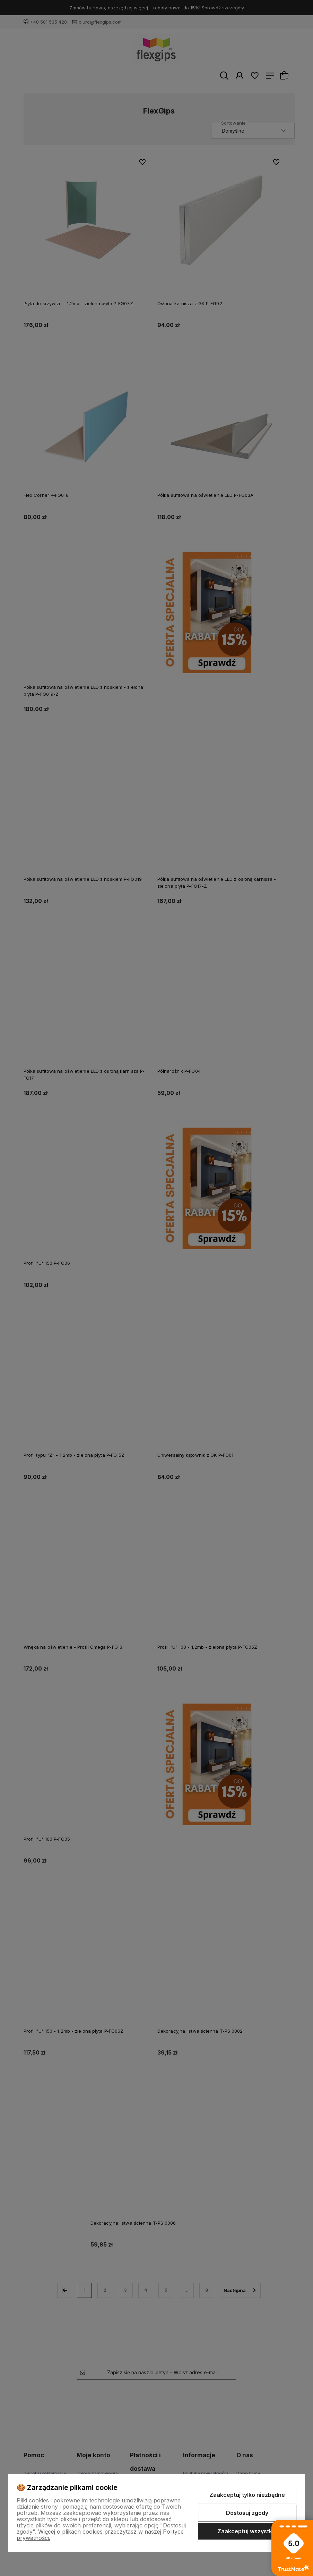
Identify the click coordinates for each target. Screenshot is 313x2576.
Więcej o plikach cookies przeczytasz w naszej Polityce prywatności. (100, 2534)
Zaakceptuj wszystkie (247, 2531)
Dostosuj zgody (247, 2512)
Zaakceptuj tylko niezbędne (247, 2494)
